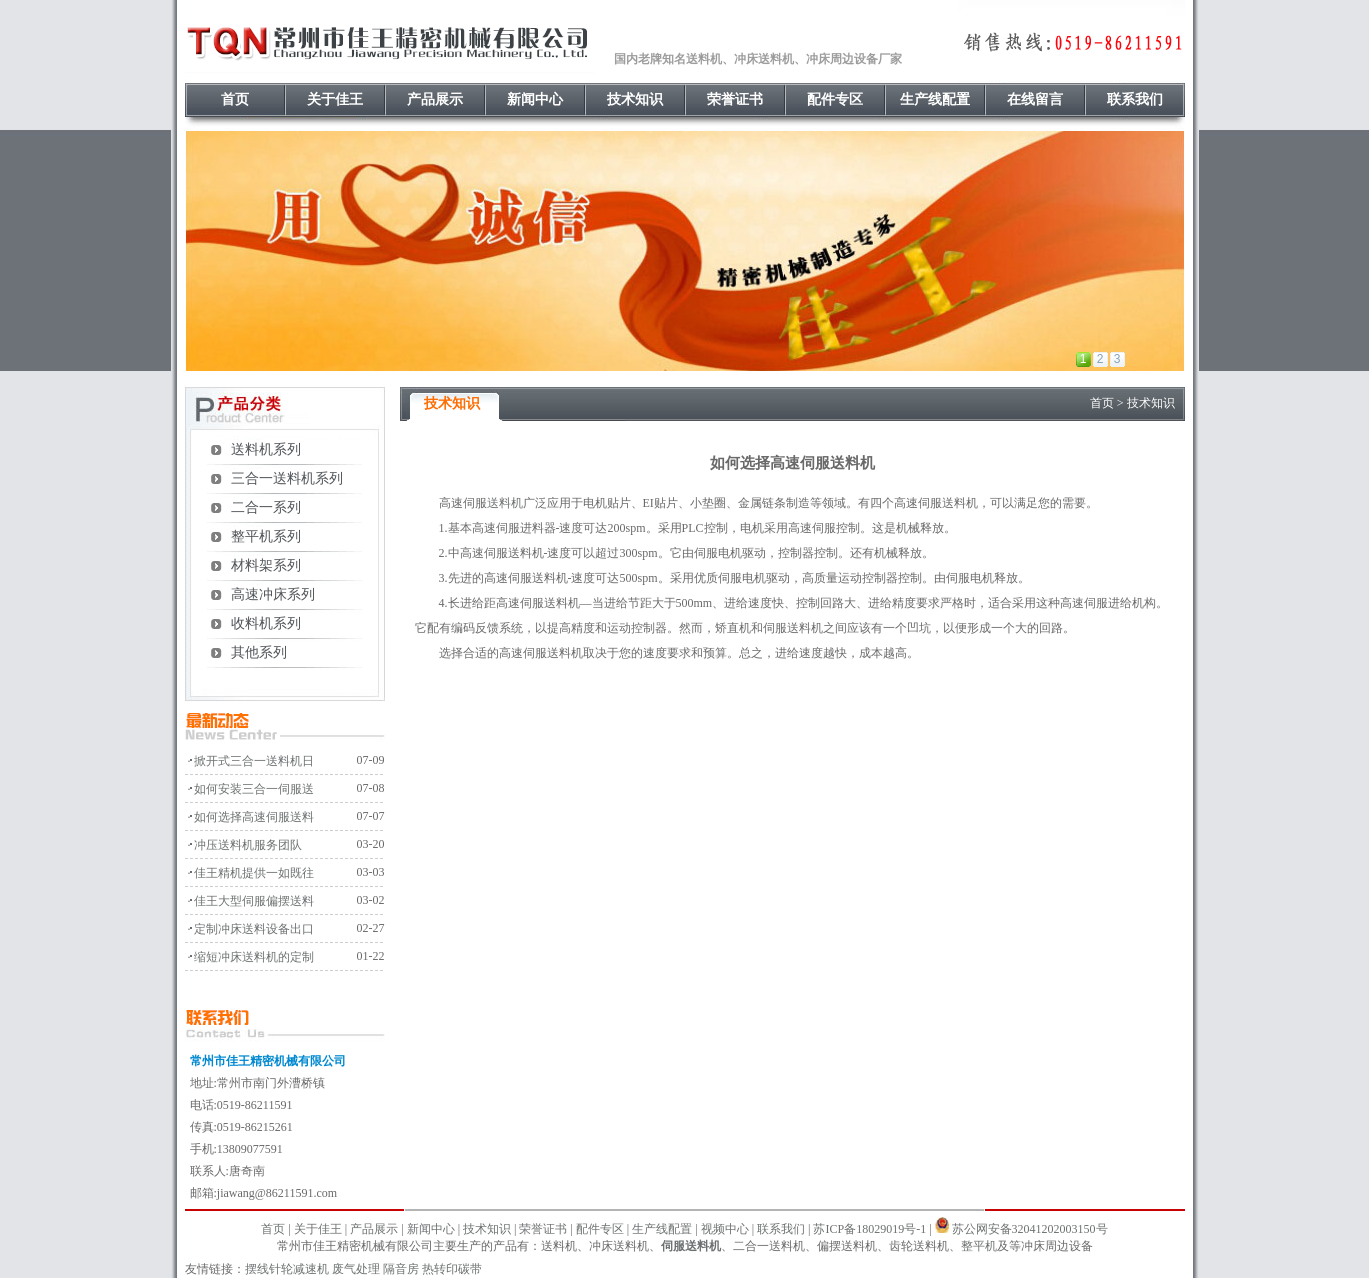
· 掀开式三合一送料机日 (249, 761)
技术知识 (635, 99)
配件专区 (835, 99)
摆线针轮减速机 (287, 1269)
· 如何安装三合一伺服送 (249, 789)
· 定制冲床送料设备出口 (249, 929)
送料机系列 (266, 449)
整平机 (979, 1246)
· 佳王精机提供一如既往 (249, 873)
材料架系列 (266, 565)
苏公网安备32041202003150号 (1030, 1229)
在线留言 (1035, 99)
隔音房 (401, 1269)
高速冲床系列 (273, 594)
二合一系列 (266, 507)
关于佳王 (335, 99)
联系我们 (1135, 99)
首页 (235, 99)
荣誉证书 (735, 99)
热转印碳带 (452, 1269)
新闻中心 (535, 99)
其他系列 (259, 652)
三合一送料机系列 (287, 478)
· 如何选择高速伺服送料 (249, 817)
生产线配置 (935, 99)
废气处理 (356, 1269)
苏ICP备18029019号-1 (869, 1229)
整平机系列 (266, 536)
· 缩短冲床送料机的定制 (249, 957)
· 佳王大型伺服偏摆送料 (249, 901)
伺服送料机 (691, 1246)
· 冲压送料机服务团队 (243, 845)
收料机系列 (266, 623)
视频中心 (725, 1229)
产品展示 (435, 99)
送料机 (505, 503)
